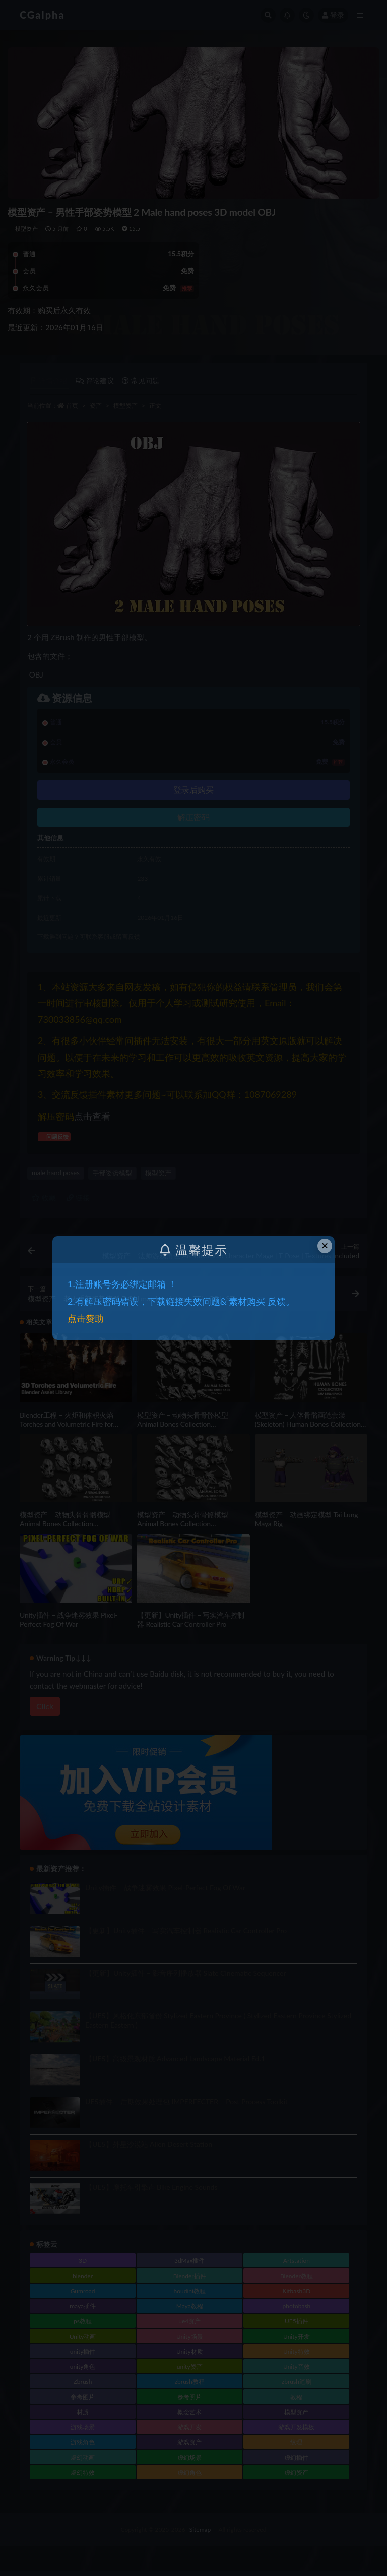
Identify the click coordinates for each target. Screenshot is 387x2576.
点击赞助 (86, 1318)
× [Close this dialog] (325, 1245)
